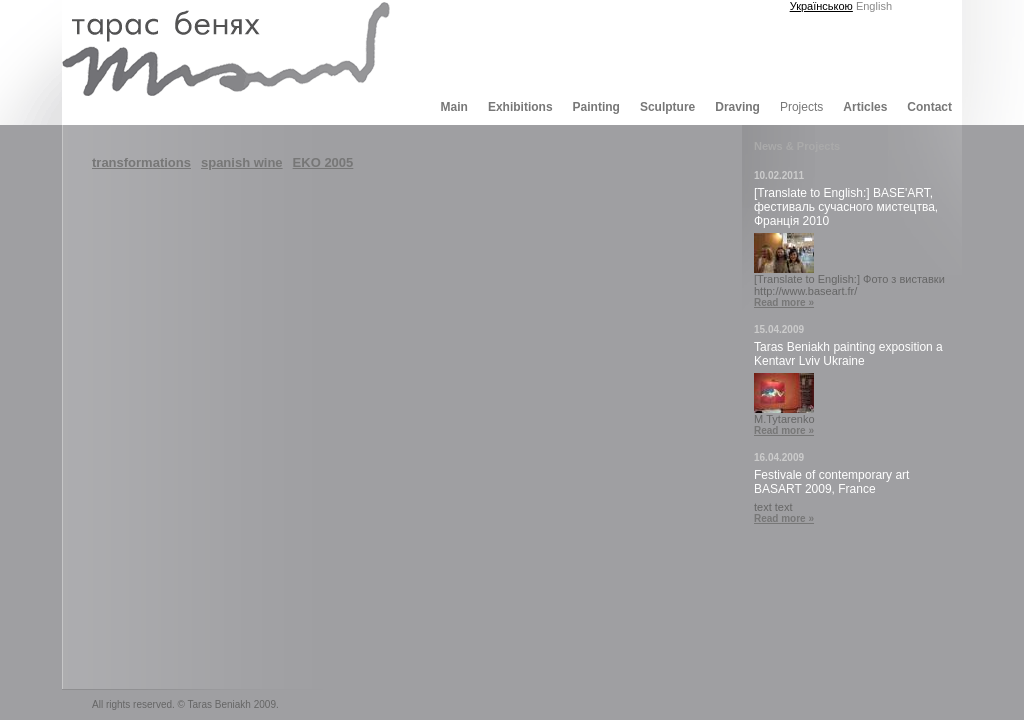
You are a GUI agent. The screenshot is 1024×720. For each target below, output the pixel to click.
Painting (596, 107)
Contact (929, 107)
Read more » (784, 302)
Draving (737, 107)
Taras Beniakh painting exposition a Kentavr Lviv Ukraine (848, 354)
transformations (141, 162)
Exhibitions (520, 107)
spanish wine (242, 162)
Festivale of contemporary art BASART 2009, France (831, 482)
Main (454, 107)
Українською (821, 6)
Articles (865, 107)
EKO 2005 (323, 162)
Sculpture (667, 107)
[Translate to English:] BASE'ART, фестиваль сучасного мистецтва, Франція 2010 (846, 207)
